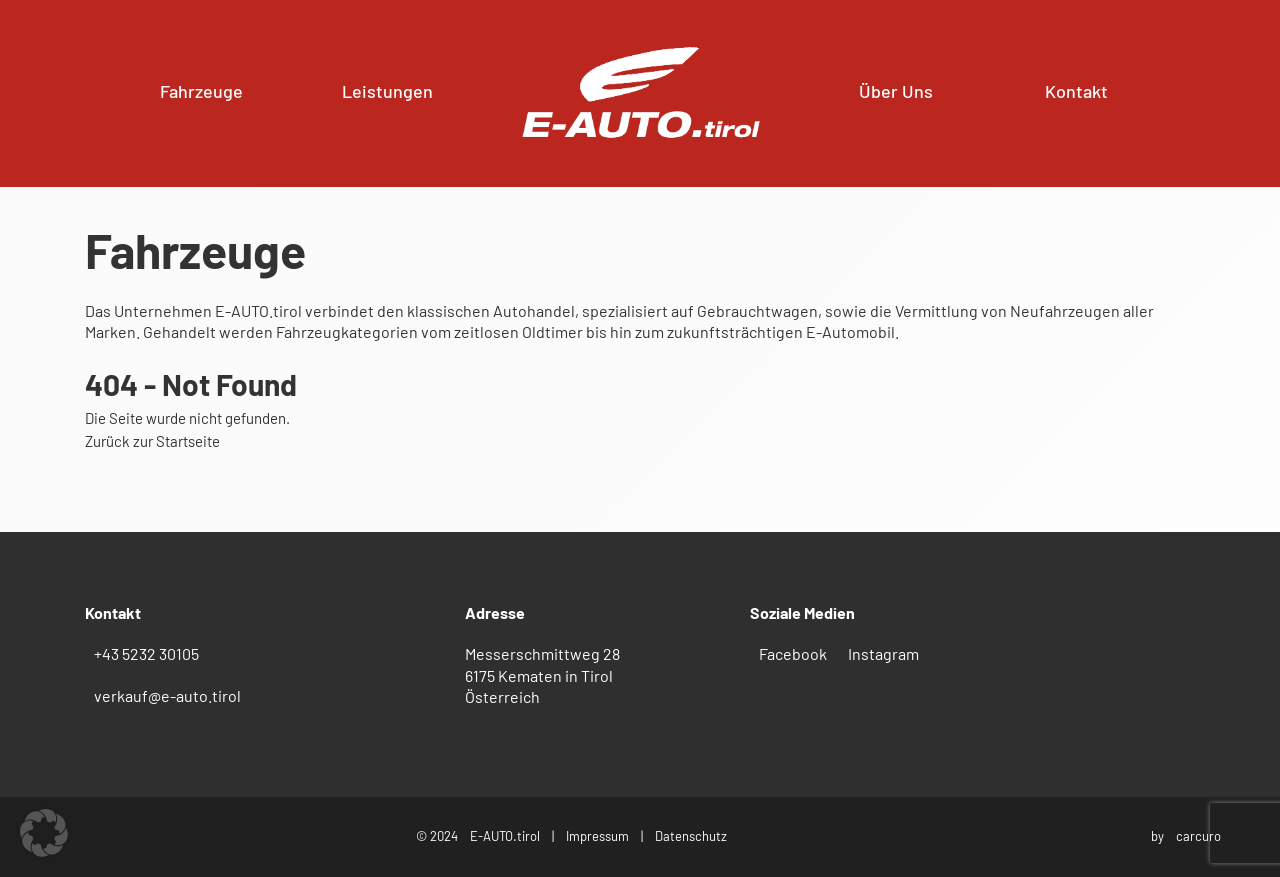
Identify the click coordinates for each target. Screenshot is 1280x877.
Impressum (597, 836)
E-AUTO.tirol (505, 836)
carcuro (1198, 836)
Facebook (793, 653)
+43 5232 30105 (146, 653)
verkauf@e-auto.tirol (167, 695)
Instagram (883, 653)
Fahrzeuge (201, 91)
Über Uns (896, 91)
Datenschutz (691, 836)
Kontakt (1076, 91)
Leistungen (387, 91)
